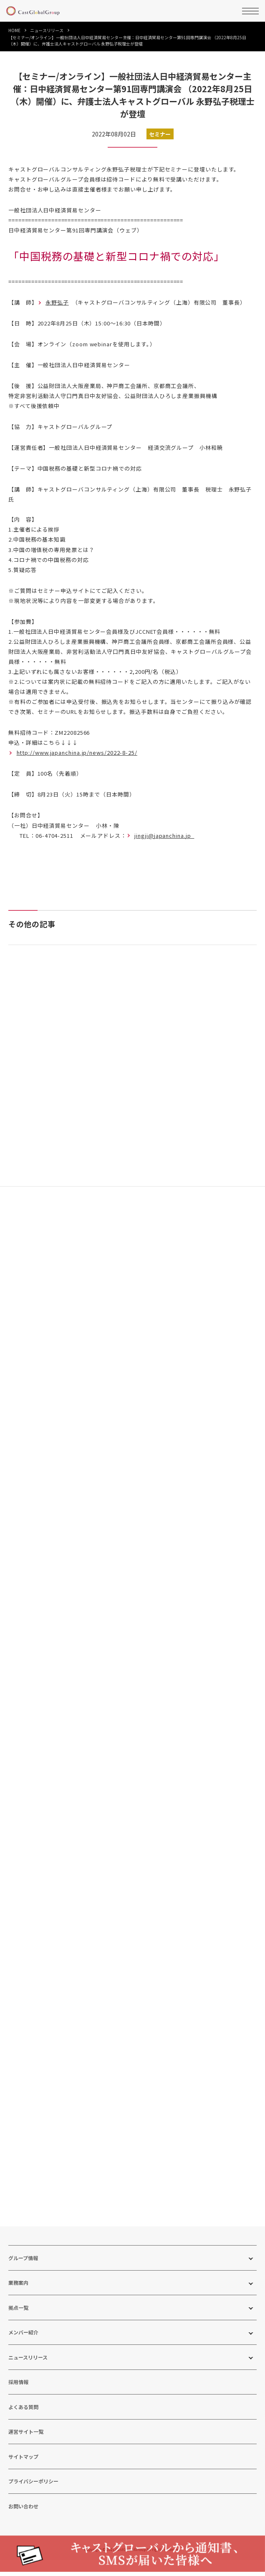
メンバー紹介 (23, 2348)
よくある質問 (23, 2422)
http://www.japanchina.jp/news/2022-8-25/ (77, 752)
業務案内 (18, 2298)
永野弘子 (57, 302)
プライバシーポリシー (33, 2496)
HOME (14, 30)
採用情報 (18, 2397)
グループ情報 (23, 2273)
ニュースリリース (46, 30)
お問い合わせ (23, 2521)
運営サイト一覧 (25, 2447)
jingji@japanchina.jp (164, 835)
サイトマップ (23, 2471)
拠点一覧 (18, 2322)
